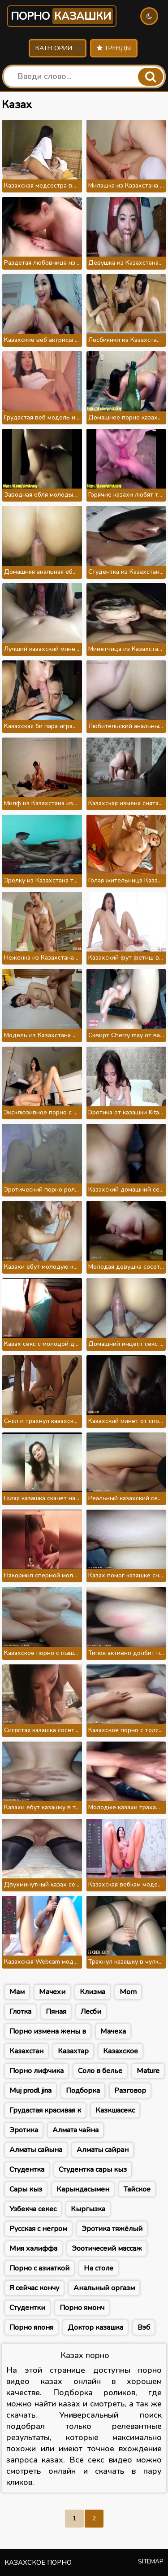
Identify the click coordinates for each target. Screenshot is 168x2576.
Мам (17, 1992)
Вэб (144, 2327)
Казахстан (26, 2051)
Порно (62, 16)
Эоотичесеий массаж (107, 2248)
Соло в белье (100, 2071)
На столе (98, 2268)
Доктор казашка (95, 2327)
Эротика (23, 2130)
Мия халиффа (33, 2248)
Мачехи (52, 1992)
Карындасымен (82, 2189)
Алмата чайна (75, 2130)
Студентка (26, 2169)
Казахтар (73, 2051)
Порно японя (31, 2327)
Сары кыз (25, 2189)
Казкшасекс (115, 2110)
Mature (148, 2071)
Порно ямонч (82, 2308)
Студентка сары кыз (93, 2169)
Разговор (130, 2091)
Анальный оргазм (104, 2288)
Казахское (120, 2051)
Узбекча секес (32, 2209)
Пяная (56, 2012)
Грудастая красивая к (45, 2110)
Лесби (91, 2012)
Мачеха (113, 2031)
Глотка (20, 2012)
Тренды (114, 48)
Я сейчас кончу (34, 2288)
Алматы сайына (35, 2150)
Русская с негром (38, 2229)
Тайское (137, 2189)
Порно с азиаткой (39, 2268)
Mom (128, 1992)
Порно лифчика (36, 2071)
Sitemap (151, 2562)
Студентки (27, 2308)
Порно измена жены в (47, 2031)
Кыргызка (88, 2209)
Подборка (83, 2091)
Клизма (92, 1992)
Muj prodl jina (30, 2091)
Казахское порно (38, 2562)
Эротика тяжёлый (112, 2229)
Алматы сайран (103, 2150)
